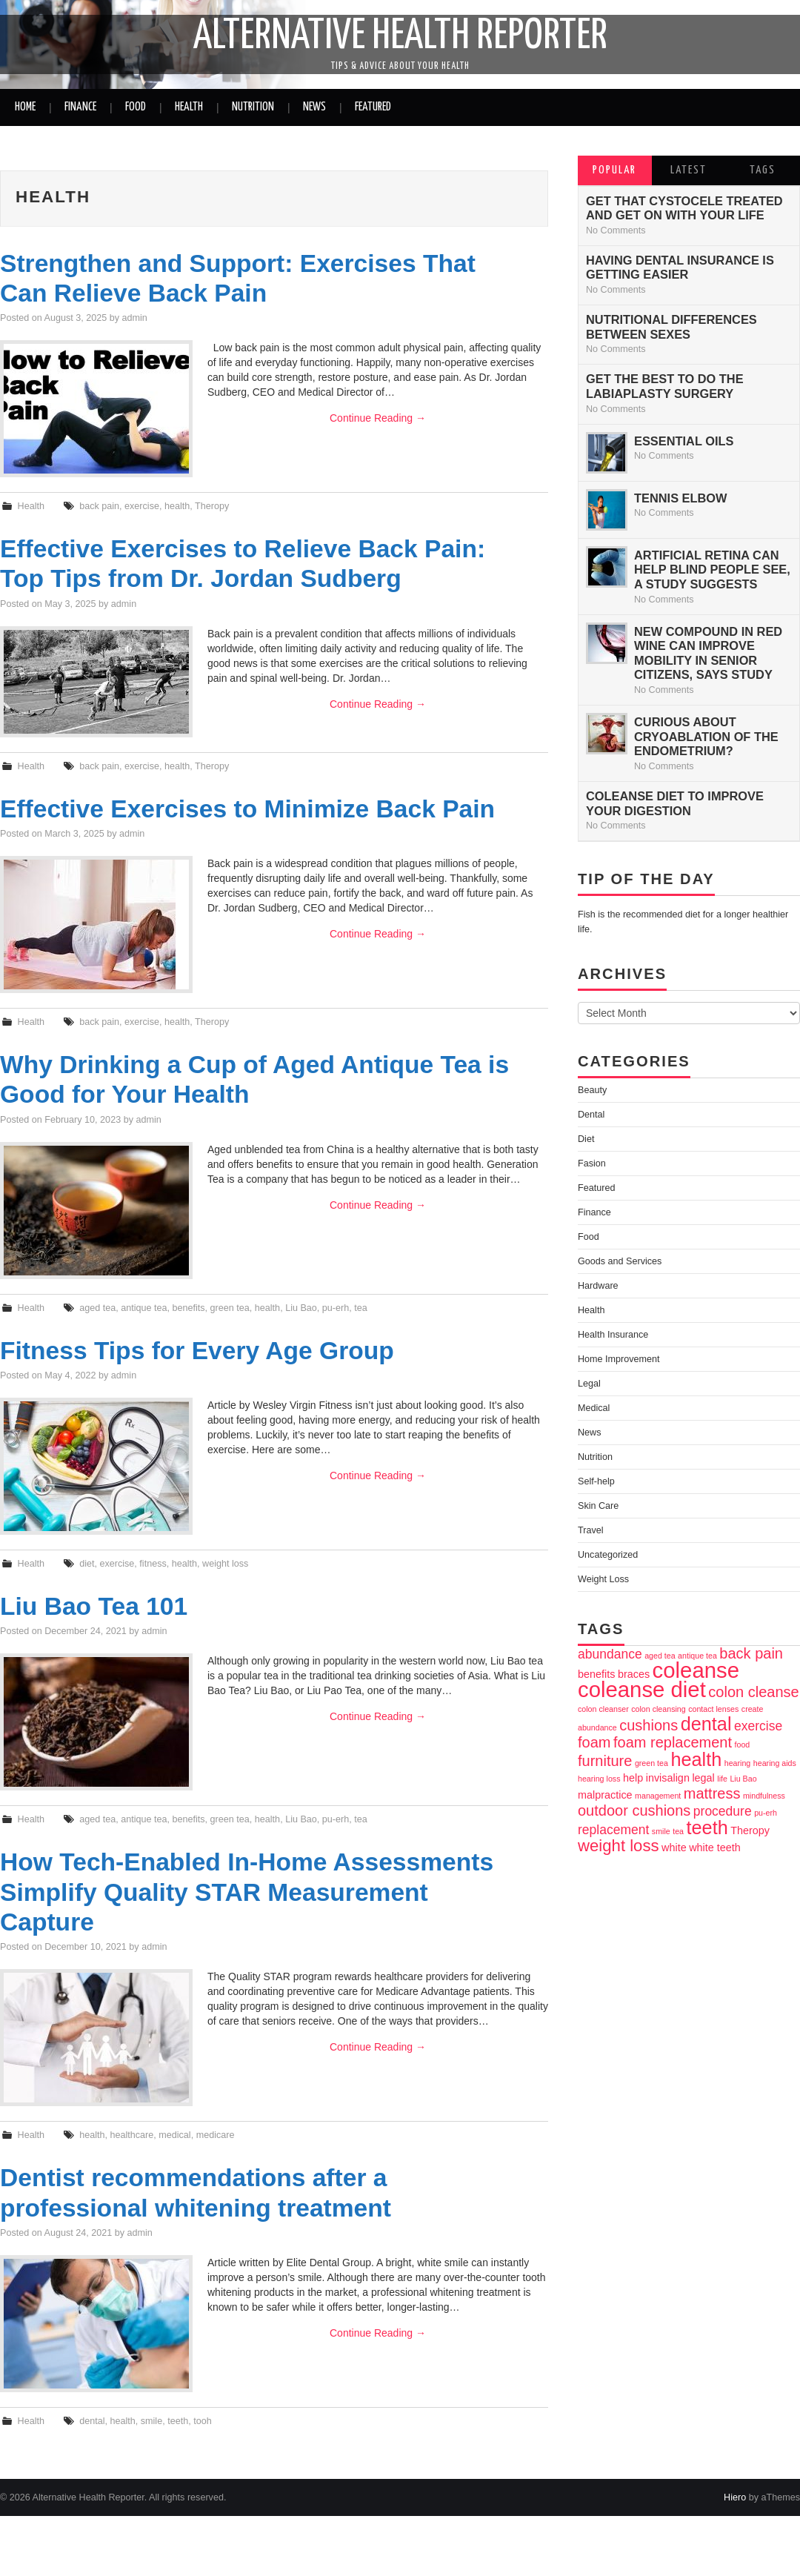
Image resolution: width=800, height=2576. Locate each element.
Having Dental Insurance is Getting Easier (680, 267)
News (314, 107)
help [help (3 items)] (633, 1778)
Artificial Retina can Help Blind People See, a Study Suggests (712, 569)
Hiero (735, 2497)
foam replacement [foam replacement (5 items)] (672, 1742)
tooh (202, 2421)
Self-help (596, 1481)
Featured (373, 107)
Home (25, 107)
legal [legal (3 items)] (703, 1778)
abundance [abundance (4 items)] (610, 1654)
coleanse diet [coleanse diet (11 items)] (642, 1689)
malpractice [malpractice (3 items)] (605, 1795)
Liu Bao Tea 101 (93, 1606)
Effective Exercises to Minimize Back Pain (247, 809)
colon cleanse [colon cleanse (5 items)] (753, 1692)
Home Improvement (619, 1359)
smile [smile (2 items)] (661, 1831)
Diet (586, 1139)
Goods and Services (619, 1261)
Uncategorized (608, 1555)
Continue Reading (378, 418)
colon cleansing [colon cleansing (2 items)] (658, 1708)
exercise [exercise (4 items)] (758, 1726)
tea (360, 1308)
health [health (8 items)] (695, 1759)
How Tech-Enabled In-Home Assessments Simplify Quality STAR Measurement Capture (246, 1892)
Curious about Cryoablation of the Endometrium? (706, 736)
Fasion (592, 1163)
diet (86, 1563)
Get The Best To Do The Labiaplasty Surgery (665, 386)
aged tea (97, 1308)
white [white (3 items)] (674, 1847)
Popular (614, 170)
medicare (215, 2135)
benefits (188, 1308)
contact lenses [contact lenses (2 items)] (713, 1708)
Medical (594, 1408)
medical (174, 2135)
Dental (591, 1114)
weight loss (225, 1563)
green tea (230, 1308)
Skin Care (598, 1506)
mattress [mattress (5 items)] (712, 1793)
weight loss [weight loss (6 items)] (618, 1845)
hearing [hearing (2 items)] (737, 1763)
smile (151, 2421)
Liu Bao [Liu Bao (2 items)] (743, 1778)
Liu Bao (301, 1308)
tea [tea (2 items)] (678, 1831)
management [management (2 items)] (658, 1795)
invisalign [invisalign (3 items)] (668, 1778)
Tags (763, 170)
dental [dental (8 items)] (706, 1723)
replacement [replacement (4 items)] (613, 1829)
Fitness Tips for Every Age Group (197, 1350)
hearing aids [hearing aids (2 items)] (774, 1763)
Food (135, 107)
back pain (99, 506)
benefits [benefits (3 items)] (596, 1674)
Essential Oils (683, 441)
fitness (152, 1563)
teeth (177, 2421)
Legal (589, 1383)
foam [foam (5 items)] (594, 1742)
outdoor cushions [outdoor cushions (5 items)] (634, 1810)
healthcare (131, 2135)
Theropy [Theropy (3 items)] (750, 1830)
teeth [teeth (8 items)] (707, 1827)
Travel (591, 1530)
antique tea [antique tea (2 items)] (697, 1655)
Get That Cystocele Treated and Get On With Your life (684, 208)
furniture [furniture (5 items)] (605, 1761)
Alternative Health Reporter (400, 36)
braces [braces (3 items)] (634, 1674)
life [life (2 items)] (722, 1778)
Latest (688, 170)
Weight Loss (603, 1579)
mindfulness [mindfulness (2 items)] (764, 1795)
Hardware (598, 1286)
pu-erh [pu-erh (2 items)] (765, 1812)
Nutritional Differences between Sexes (671, 327)
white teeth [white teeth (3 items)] (715, 1847)
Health (189, 107)
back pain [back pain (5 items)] (751, 1653)
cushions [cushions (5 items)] (648, 1725)
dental (91, 2421)
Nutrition (253, 107)
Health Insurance (613, 1335)
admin (134, 318)
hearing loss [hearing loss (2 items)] (599, 1778)
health (177, 506)
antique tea (144, 1308)
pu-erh (335, 1308)
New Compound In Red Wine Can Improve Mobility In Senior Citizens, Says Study (708, 653)
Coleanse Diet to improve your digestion (675, 803)
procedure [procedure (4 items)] (722, 1811)
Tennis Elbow (680, 498)
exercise (141, 506)
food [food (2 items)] (742, 1744)
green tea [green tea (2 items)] (651, 1763)
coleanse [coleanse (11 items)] (696, 1670)
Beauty (592, 1090)
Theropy (212, 506)
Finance (80, 107)
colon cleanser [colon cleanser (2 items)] (603, 1708)
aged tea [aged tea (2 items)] (659, 1655)
